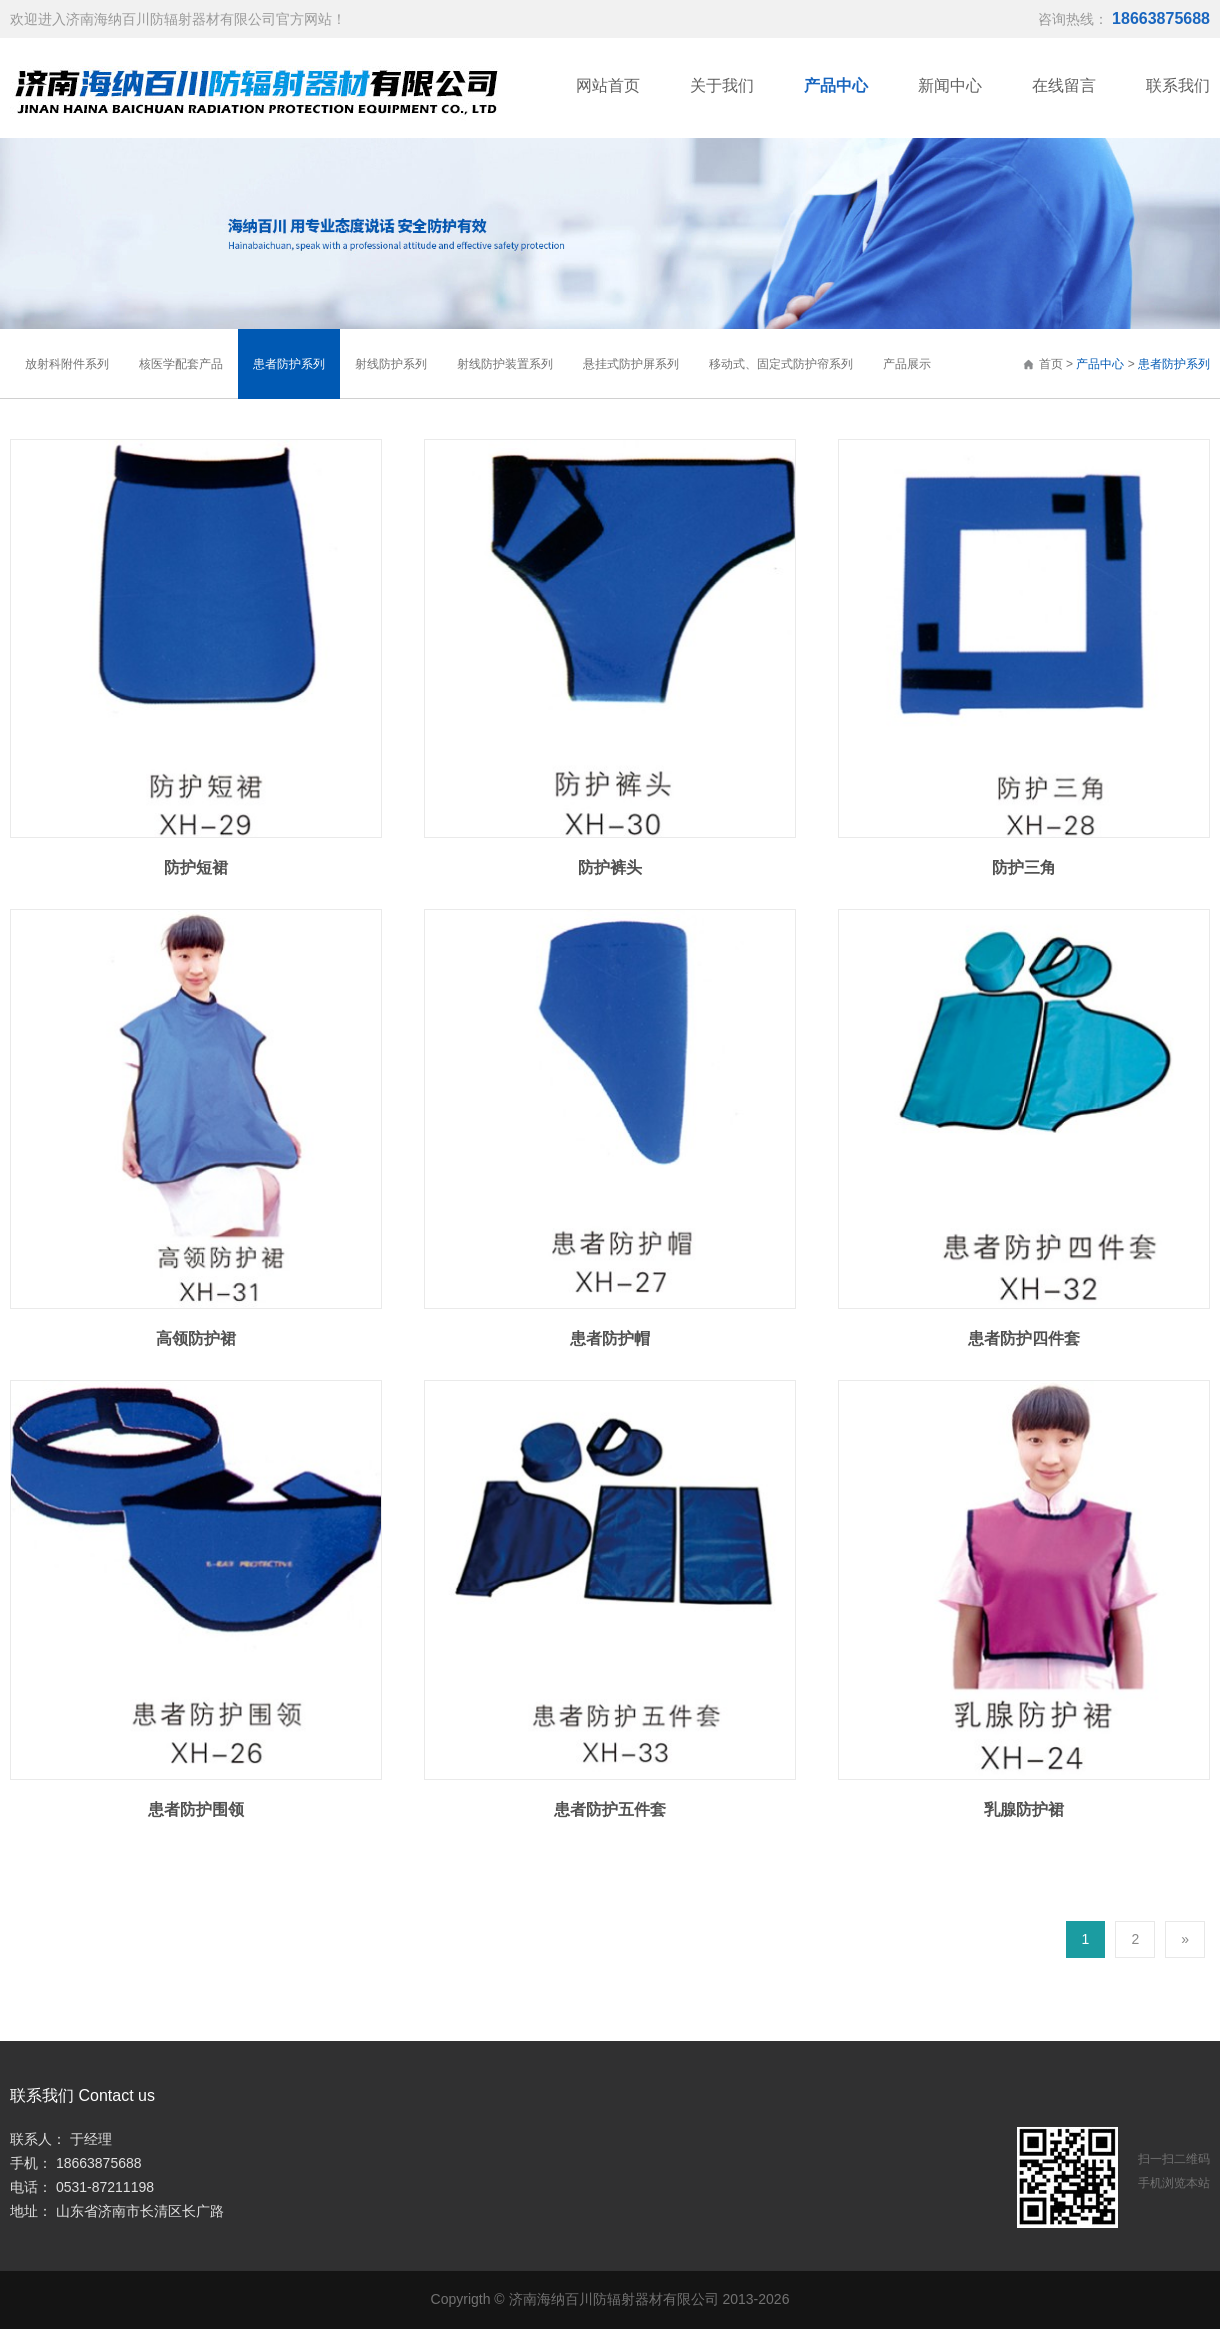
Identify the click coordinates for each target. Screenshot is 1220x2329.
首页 (1042, 364)
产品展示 (907, 364)
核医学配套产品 (181, 364)
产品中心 (1100, 364)
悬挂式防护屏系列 (631, 364)
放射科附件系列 (67, 364)
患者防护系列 (1174, 364)
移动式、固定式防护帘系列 (781, 364)
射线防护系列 (391, 364)
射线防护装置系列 (505, 364)
